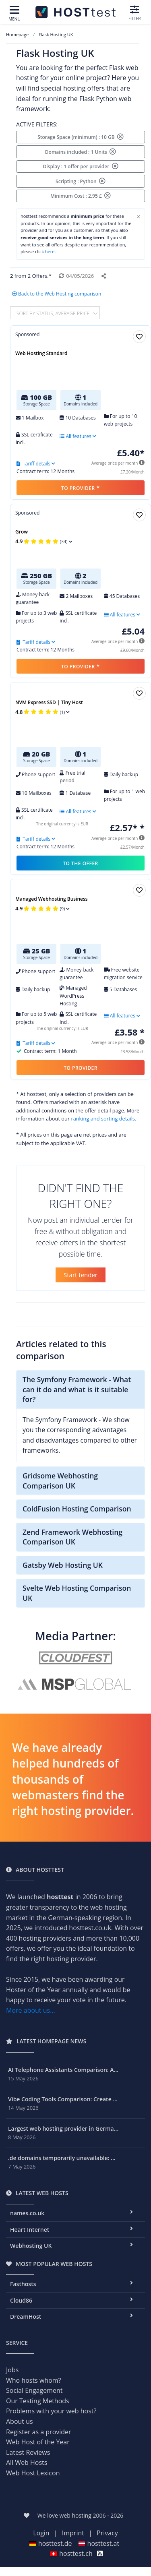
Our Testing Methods (37, 2400)
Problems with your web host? (51, 2410)
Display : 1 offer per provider (80, 166)
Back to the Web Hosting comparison (56, 293)
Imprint (73, 2532)
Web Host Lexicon (33, 2472)
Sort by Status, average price (54, 313)
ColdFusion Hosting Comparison (77, 1508)
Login (41, 2532)
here (50, 251)
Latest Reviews (28, 2452)
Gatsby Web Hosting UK (63, 1565)
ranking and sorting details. (103, 1118)
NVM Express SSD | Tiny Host (49, 702)
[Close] (139, 216)
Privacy (107, 2532)
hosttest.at (99, 2543)
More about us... (30, 2010)
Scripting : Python (80, 181)
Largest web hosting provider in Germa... (63, 2128)
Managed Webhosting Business (51, 898)
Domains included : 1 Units (80, 151)
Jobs (12, 2369)
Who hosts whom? (33, 2380)
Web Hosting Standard (41, 353)
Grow (21, 531)
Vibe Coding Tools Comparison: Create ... (63, 2099)
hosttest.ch (71, 2553)
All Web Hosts (26, 2462)
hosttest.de (50, 2543)
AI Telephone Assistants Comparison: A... (63, 2070)
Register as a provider (38, 2431)
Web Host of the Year (38, 2441)
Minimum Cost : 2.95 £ (80, 195)
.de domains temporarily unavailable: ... (62, 2158)
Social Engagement (34, 2390)
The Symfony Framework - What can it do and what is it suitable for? (77, 1389)
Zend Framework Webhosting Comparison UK (72, 1537)
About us (19, 2421)
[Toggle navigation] (14, 14)
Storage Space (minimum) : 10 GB (80, 137)
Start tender (80, 1275)
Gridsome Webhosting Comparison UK (60, 1481)
